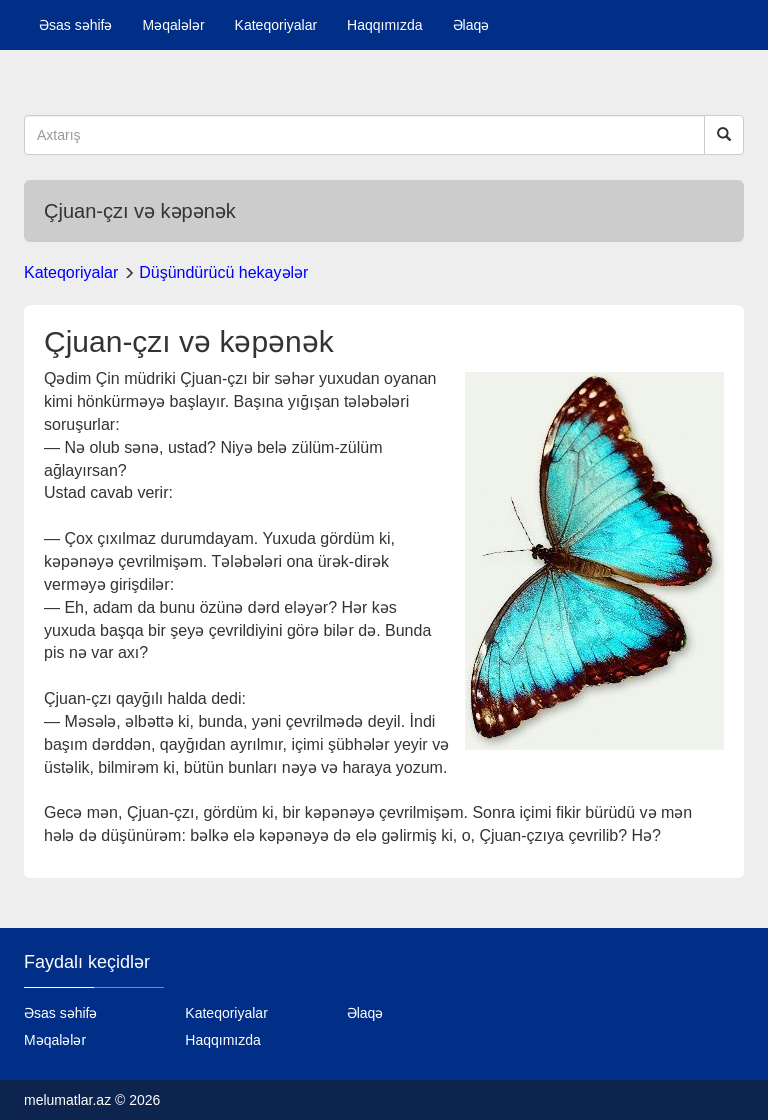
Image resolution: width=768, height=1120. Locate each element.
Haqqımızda (384, 25)
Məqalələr (173, 25)
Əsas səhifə (75, 25)
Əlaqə (471, 25)
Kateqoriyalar (276, 25)
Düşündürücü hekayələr (223, 272)
